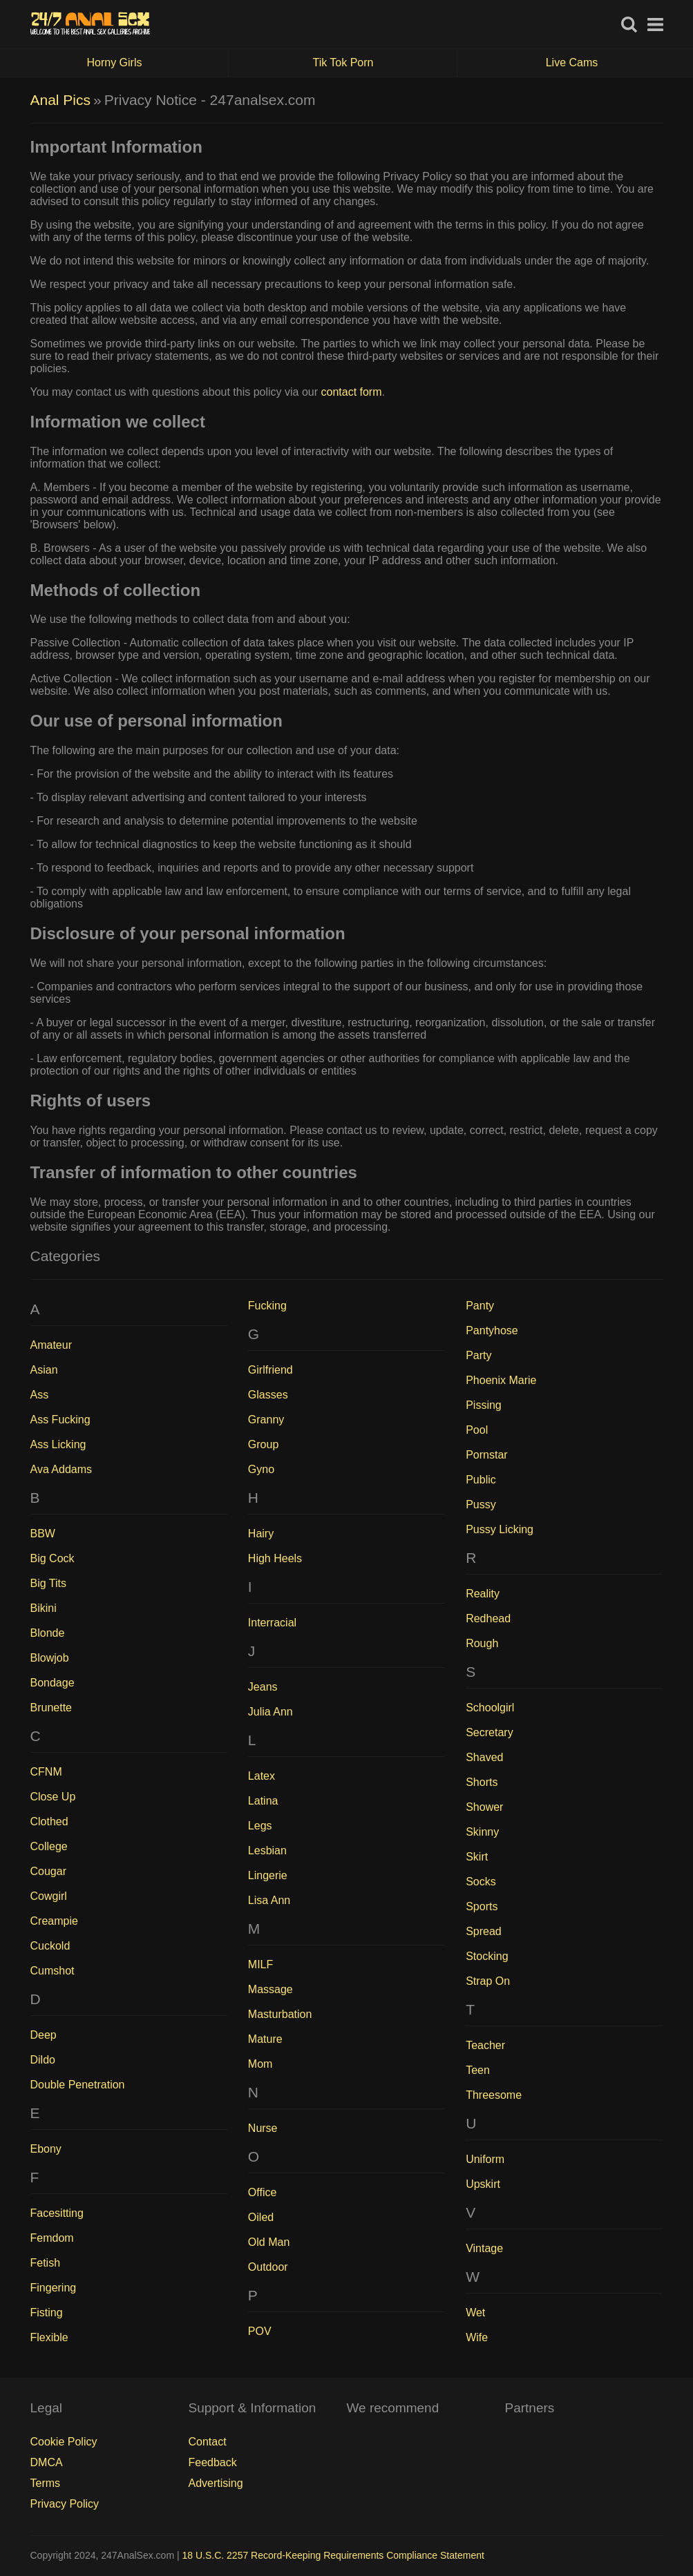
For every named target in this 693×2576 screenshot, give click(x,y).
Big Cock (52, 1558)
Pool (477, 1430)
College (49, 1846)
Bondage (52, 1683)
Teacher (485, 2045)
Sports (481, 1906)
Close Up (53, 1797)
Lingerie (267, 1875)
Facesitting (57, 2213)
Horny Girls (157, 63)
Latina (263, 1801)
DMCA (46, 2462)
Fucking (267, 1305)
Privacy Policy (64, 2504)
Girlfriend (270, 1370)
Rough (482, 1643)
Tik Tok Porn (384, 63)
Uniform (485, 2159)
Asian (44, 1370)
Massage (270, 1989)
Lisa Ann (269, 1900)
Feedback (213, 2462)
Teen (478, 2070)
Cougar (48, 1871)
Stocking (487, 1956)
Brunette (51, 1707)
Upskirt (483, 2184)
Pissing (484, 1405)
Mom (260, 2064)
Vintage (484, 2248)
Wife (477, 2337)
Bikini (43, 1608)
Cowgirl (48, 1896)
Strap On (488, 1981)
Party (478, 1355)
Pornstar (486, 1455)
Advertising (216, 2483)
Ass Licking (58, 1444)
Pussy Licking (499, 1529)
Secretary (489, 1732)
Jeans (263, 1687)
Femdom (52, 2238)
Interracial (272, 1622)
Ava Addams (61, 1469)
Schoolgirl (490, 1707)
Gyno (261, 1469)
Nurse (263, 2128)
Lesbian (267, 1850)
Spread (484, 1931)
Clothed (49, 1821)
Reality (483, 1593)
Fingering (53, 2288)
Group (263, 1444)
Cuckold (50, 1946)
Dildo (42, 2060)
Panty (480, 1305)
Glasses (268, 1395)
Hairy (261, 1533)
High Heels (275, 1558)
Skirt (477, 1857)
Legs (260, 1826)
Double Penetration (77, 2084)
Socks (481, 1881)
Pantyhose (492, 1330)
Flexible (49, 2337)
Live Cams (572, 62)
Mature (265, 2039)
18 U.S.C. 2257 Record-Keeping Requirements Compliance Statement (333, 2555)
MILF (260, 1964)
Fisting (46, 2312)
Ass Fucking (60, 1419)
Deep (43, 2035)
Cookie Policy (63, 2442)
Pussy (481, 1504)
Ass (39, 1395)
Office (262, 2192)
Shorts (481, 1782)
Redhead (488, 1618)
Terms (45, 2483)
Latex (261, 1776)
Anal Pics (60, 100)
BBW (42, 1533)
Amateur (51, 1345)
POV (260, 2331)
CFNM (46, 1772)
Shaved (484, 1757)
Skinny (482, 1832)
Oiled (261, 2217)
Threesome (494, 2095)
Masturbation (280, 2014)
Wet (475, 2312)
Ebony (45, 2149)
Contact (208, 2442)
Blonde (47, 1633)
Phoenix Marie (501, 1380)
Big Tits (48, 1583)
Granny (266, 1419)
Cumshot (52, 1971)
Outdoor (268, 2267)
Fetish (45, 2263)
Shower (484, 1807)
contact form (351, 392)
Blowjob (49, 1658)
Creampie (54, 1921)
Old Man (268, 2242)
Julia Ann (270, 1712)
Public (481, 1480)
